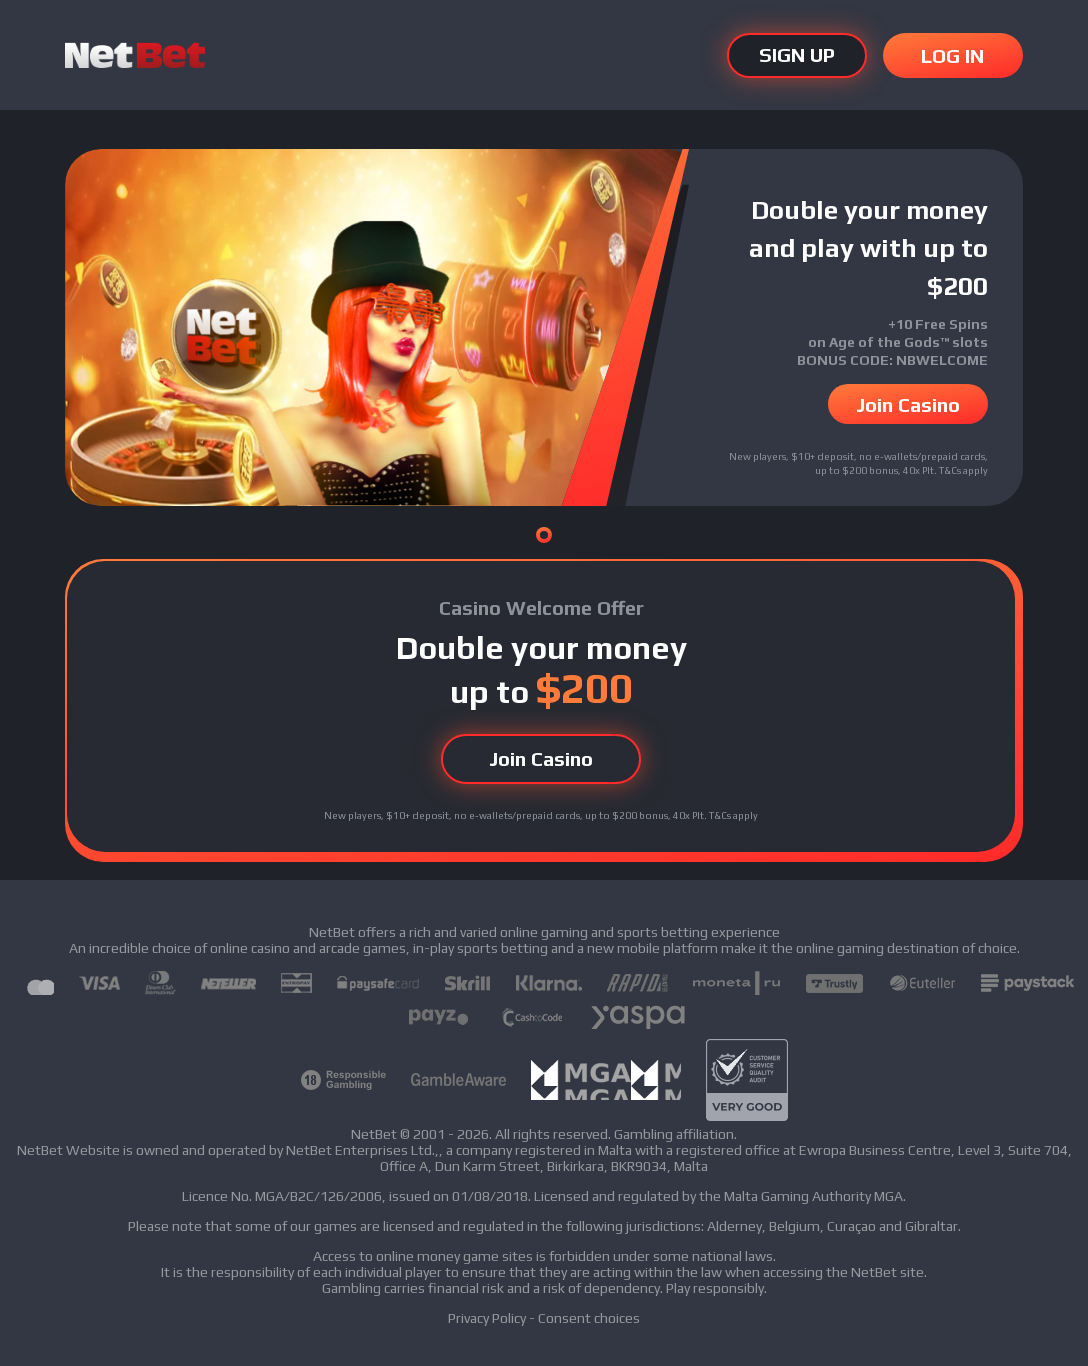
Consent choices (589, 1318)
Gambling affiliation (674, 1134)
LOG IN (952, 55)
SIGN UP (797, 55)
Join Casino (908, 404)
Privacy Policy (487, 1318)
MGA (888, 1196)
